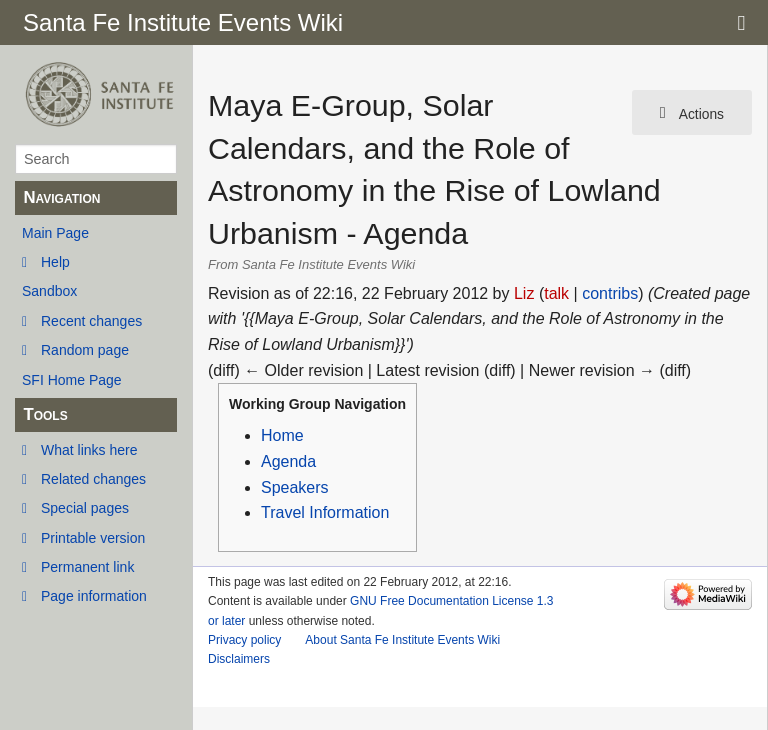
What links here (89, 450)
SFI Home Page (72, 380)
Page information (94, 596)
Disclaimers (239, 659)
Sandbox (49, 291)
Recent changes (91, 321)
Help (55, 262)
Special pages (85, 508)
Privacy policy (244, 640)
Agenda (288, 461)
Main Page (55, 233)
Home (282, 435)
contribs (610, 293)
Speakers (295, 487)
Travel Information (325, 512)
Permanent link (87, 567)
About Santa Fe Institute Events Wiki (402, 640)
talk (556, 293)
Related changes (93, 479)
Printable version (93, 538)
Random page (85, 350)
